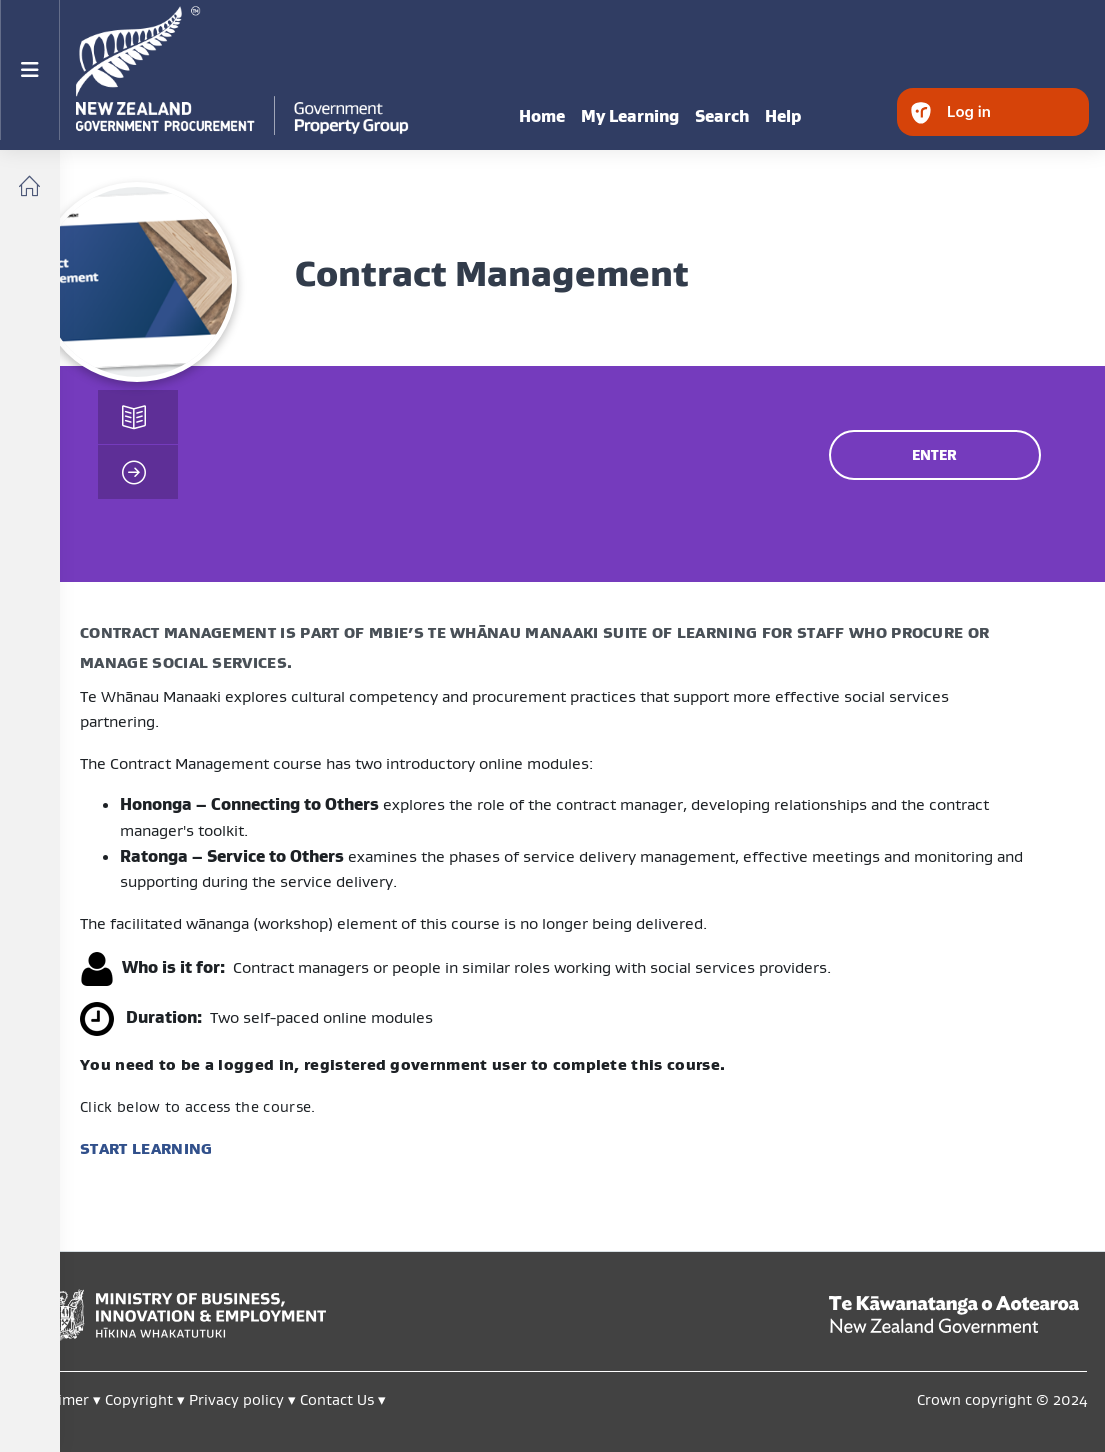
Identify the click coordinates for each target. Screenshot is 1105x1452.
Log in (969, 111)
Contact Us (337, 1399)
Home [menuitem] (542, 116)
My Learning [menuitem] (630, 116)
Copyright (141, 1399)
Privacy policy (236, 1399)
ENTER (934, 455)
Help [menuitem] (783, 116)
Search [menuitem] (722, 116)
